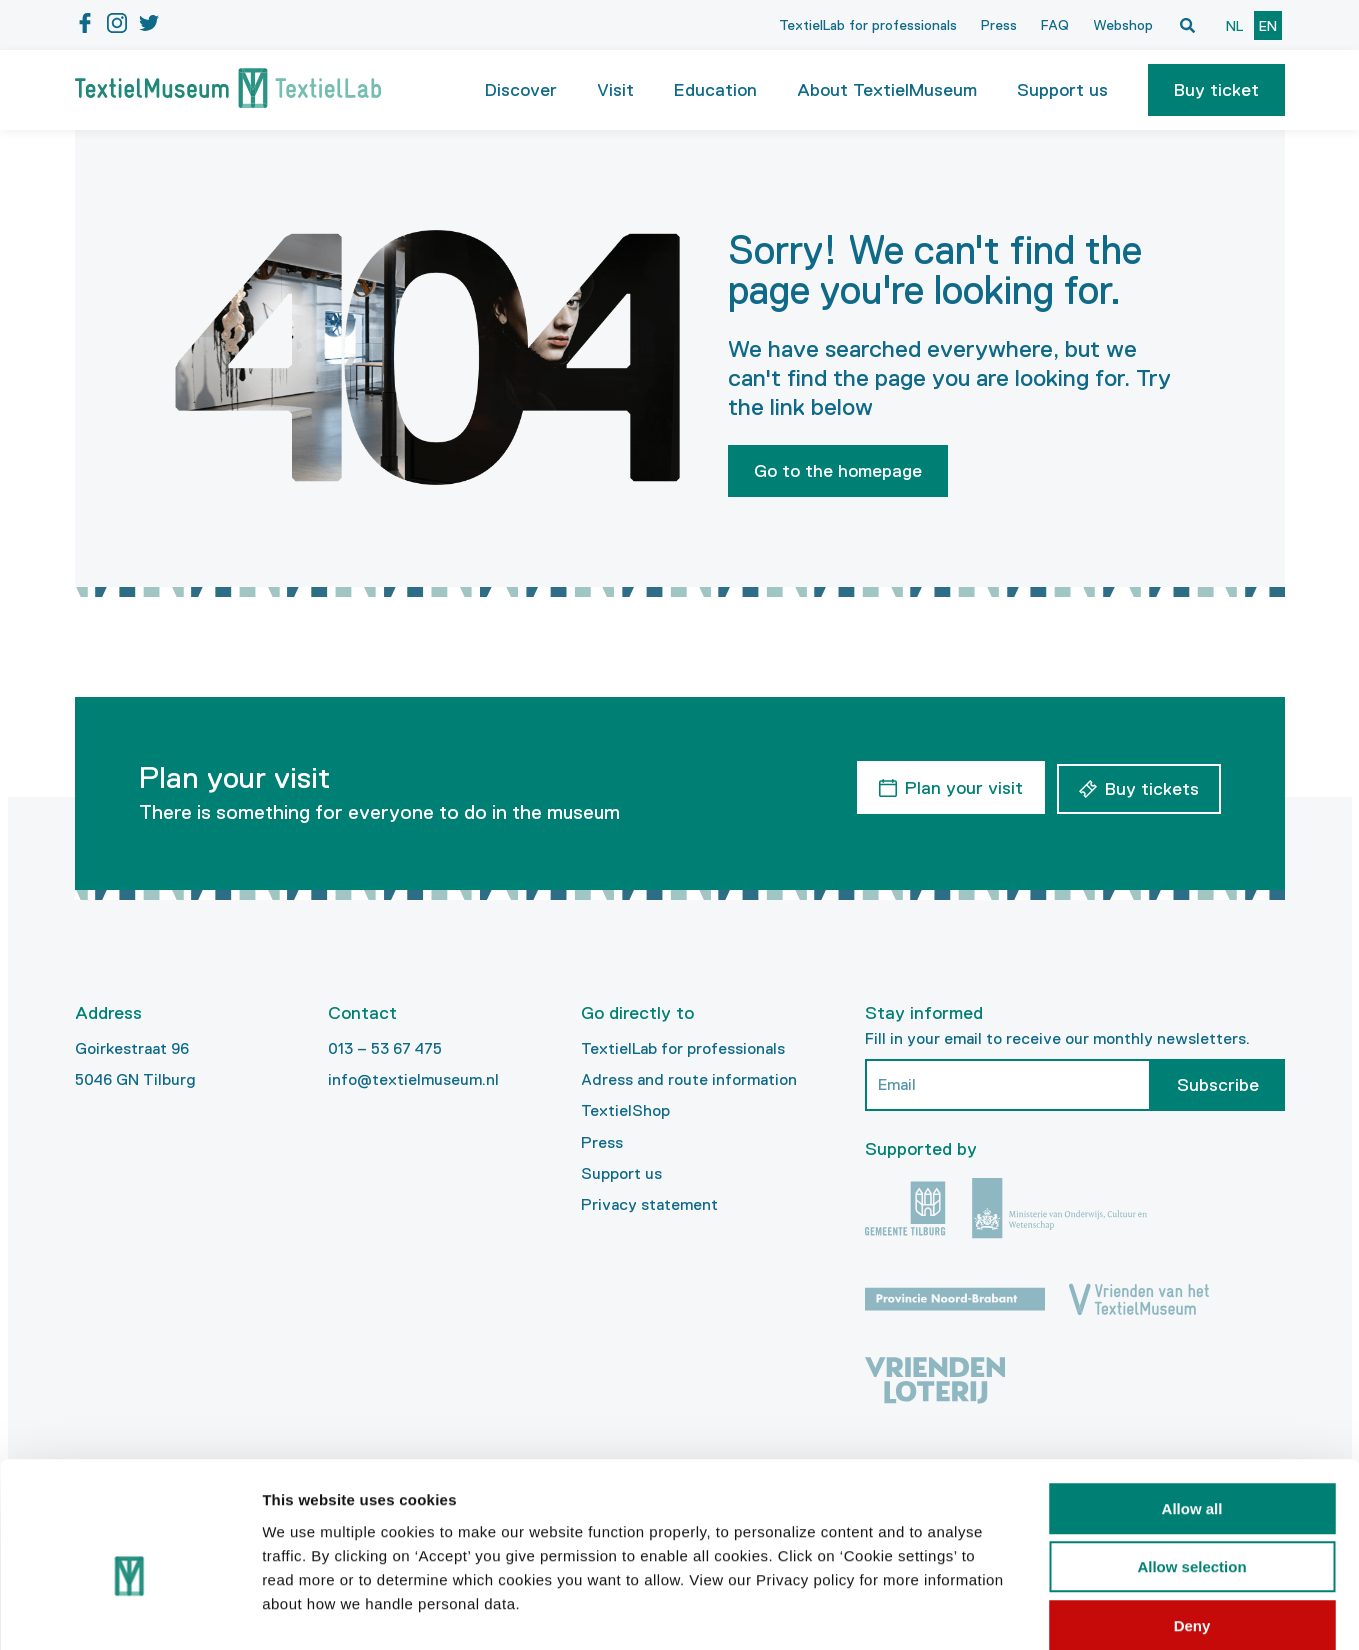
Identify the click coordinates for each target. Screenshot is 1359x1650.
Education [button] (715, 90)
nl (1234, 26)
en (1268, 26)
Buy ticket (1216, 90)
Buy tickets (1152, 786)
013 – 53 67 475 (385, 1048)
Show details (1049, 1610)
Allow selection (1191, 1464)
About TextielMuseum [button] (887, 90)
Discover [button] (521, 90)
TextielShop (625, 1110)
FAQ (1055, 25)
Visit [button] (615, 90)
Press (999, 25)
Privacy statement (649, 1204)
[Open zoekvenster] (1188, 25)
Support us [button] (1062, 90)
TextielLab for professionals (868, 25)
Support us (621, 1173)
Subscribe (1218, 1085)
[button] (1216, 90)
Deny (1192, 1522)
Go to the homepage (838, 471)
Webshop (1123, 25)
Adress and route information (689, 1079)
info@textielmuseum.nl (413, 1079)
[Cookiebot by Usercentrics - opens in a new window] (129, 1611)
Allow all (1192, 1405)
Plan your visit (961, 786)
